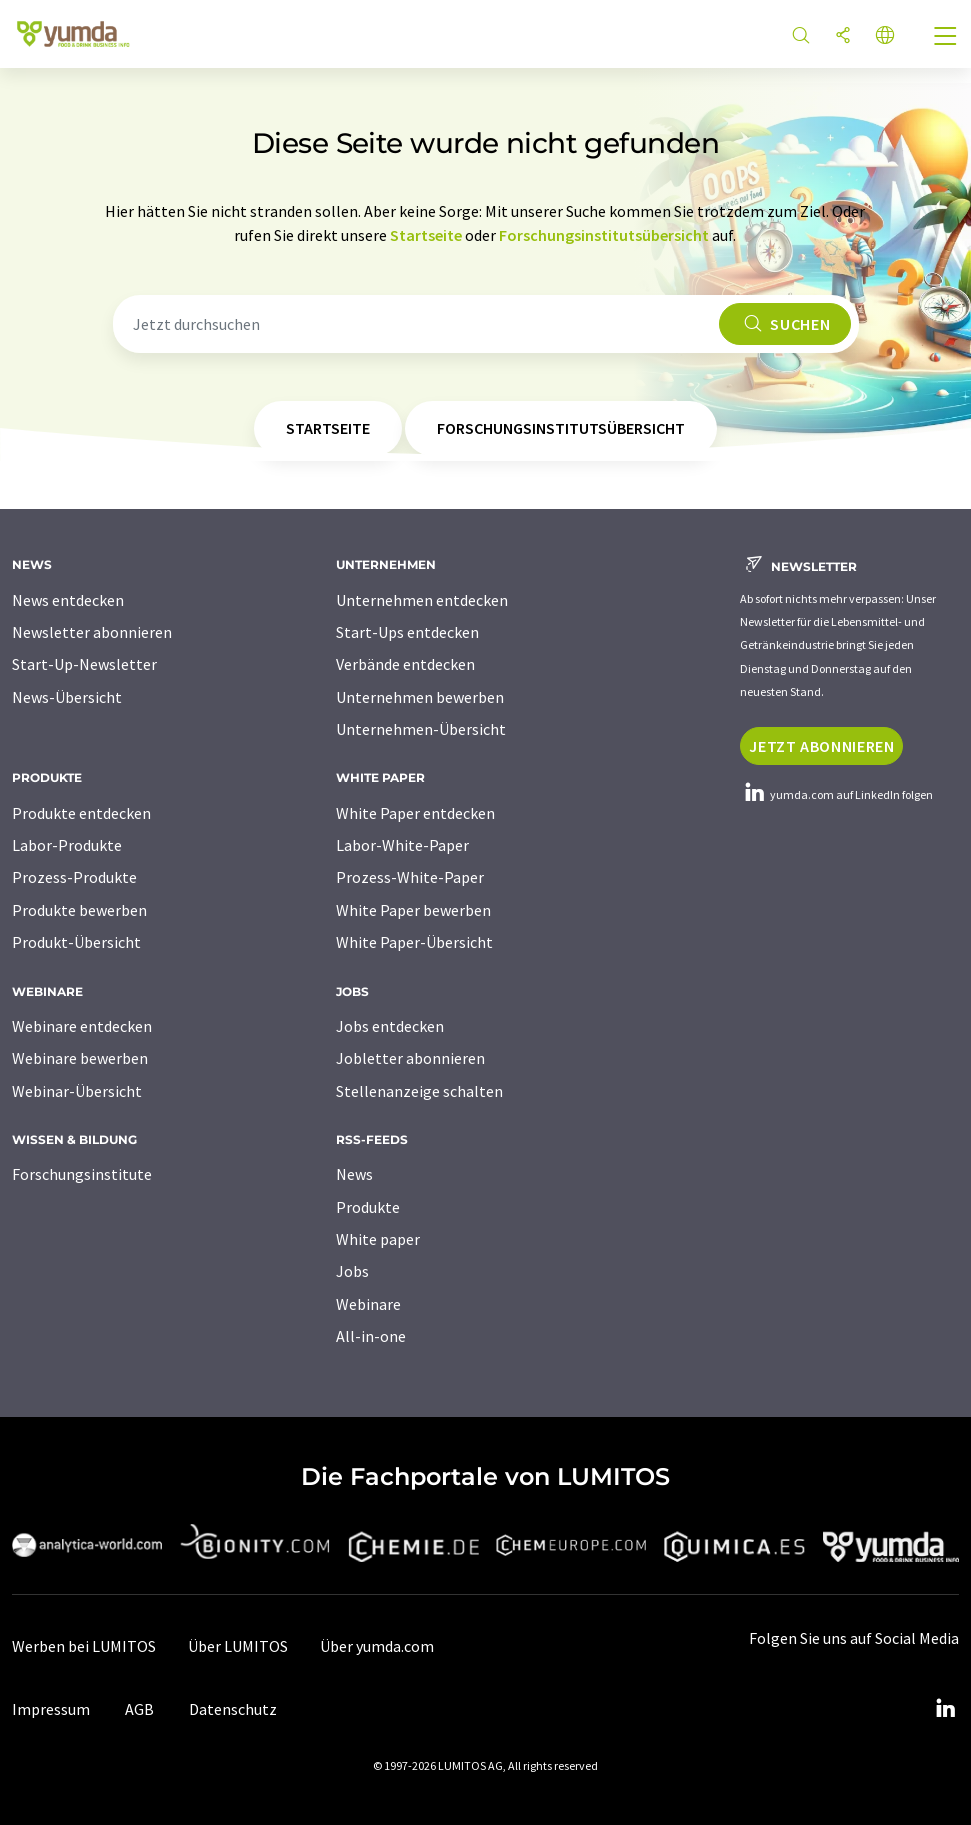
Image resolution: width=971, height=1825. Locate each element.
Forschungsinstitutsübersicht (604, 235)
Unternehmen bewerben (420, 697)
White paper (378, 1239)
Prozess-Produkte (74, 877)
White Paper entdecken (415, 813)
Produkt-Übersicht (76, 942)
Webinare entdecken (82, 1026)
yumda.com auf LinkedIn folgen (836, 794)
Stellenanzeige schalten (419, 1091)
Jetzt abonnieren (821, 746)
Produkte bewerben (79, 910)
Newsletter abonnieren (92, 632)
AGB (139, 1709)
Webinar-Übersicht (77, 1091)
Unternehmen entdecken (422, 600)
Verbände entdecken (405, 664)
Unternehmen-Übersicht (421, 729)
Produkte (368, 1207)
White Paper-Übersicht (414, 942)
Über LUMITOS (238, 1646)
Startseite (426, 235)
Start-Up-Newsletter (84, 664)
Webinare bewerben (80, 1058)
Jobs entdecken (390, 1026)
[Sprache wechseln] (885, 36)
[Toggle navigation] (946, 38)
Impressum (51, 1709)
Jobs (352, 1271)
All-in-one (371, 1336)
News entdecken (68, 600)
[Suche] (801, 36)
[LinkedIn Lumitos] (945, 1709)
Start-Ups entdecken (407, 632)
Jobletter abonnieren (410, 1058)
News (354, 1174)
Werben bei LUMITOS (84, 1646)
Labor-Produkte (67, 845)
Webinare (368, 1304)
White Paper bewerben (413, 910)
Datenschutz (233, 1709)
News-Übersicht (67, 697)
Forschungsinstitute (82, 1174)
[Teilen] (843, 36)
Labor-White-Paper (402, 845)
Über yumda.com (377, 1646)
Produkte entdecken (81, 813)
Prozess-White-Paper (410, 877)
